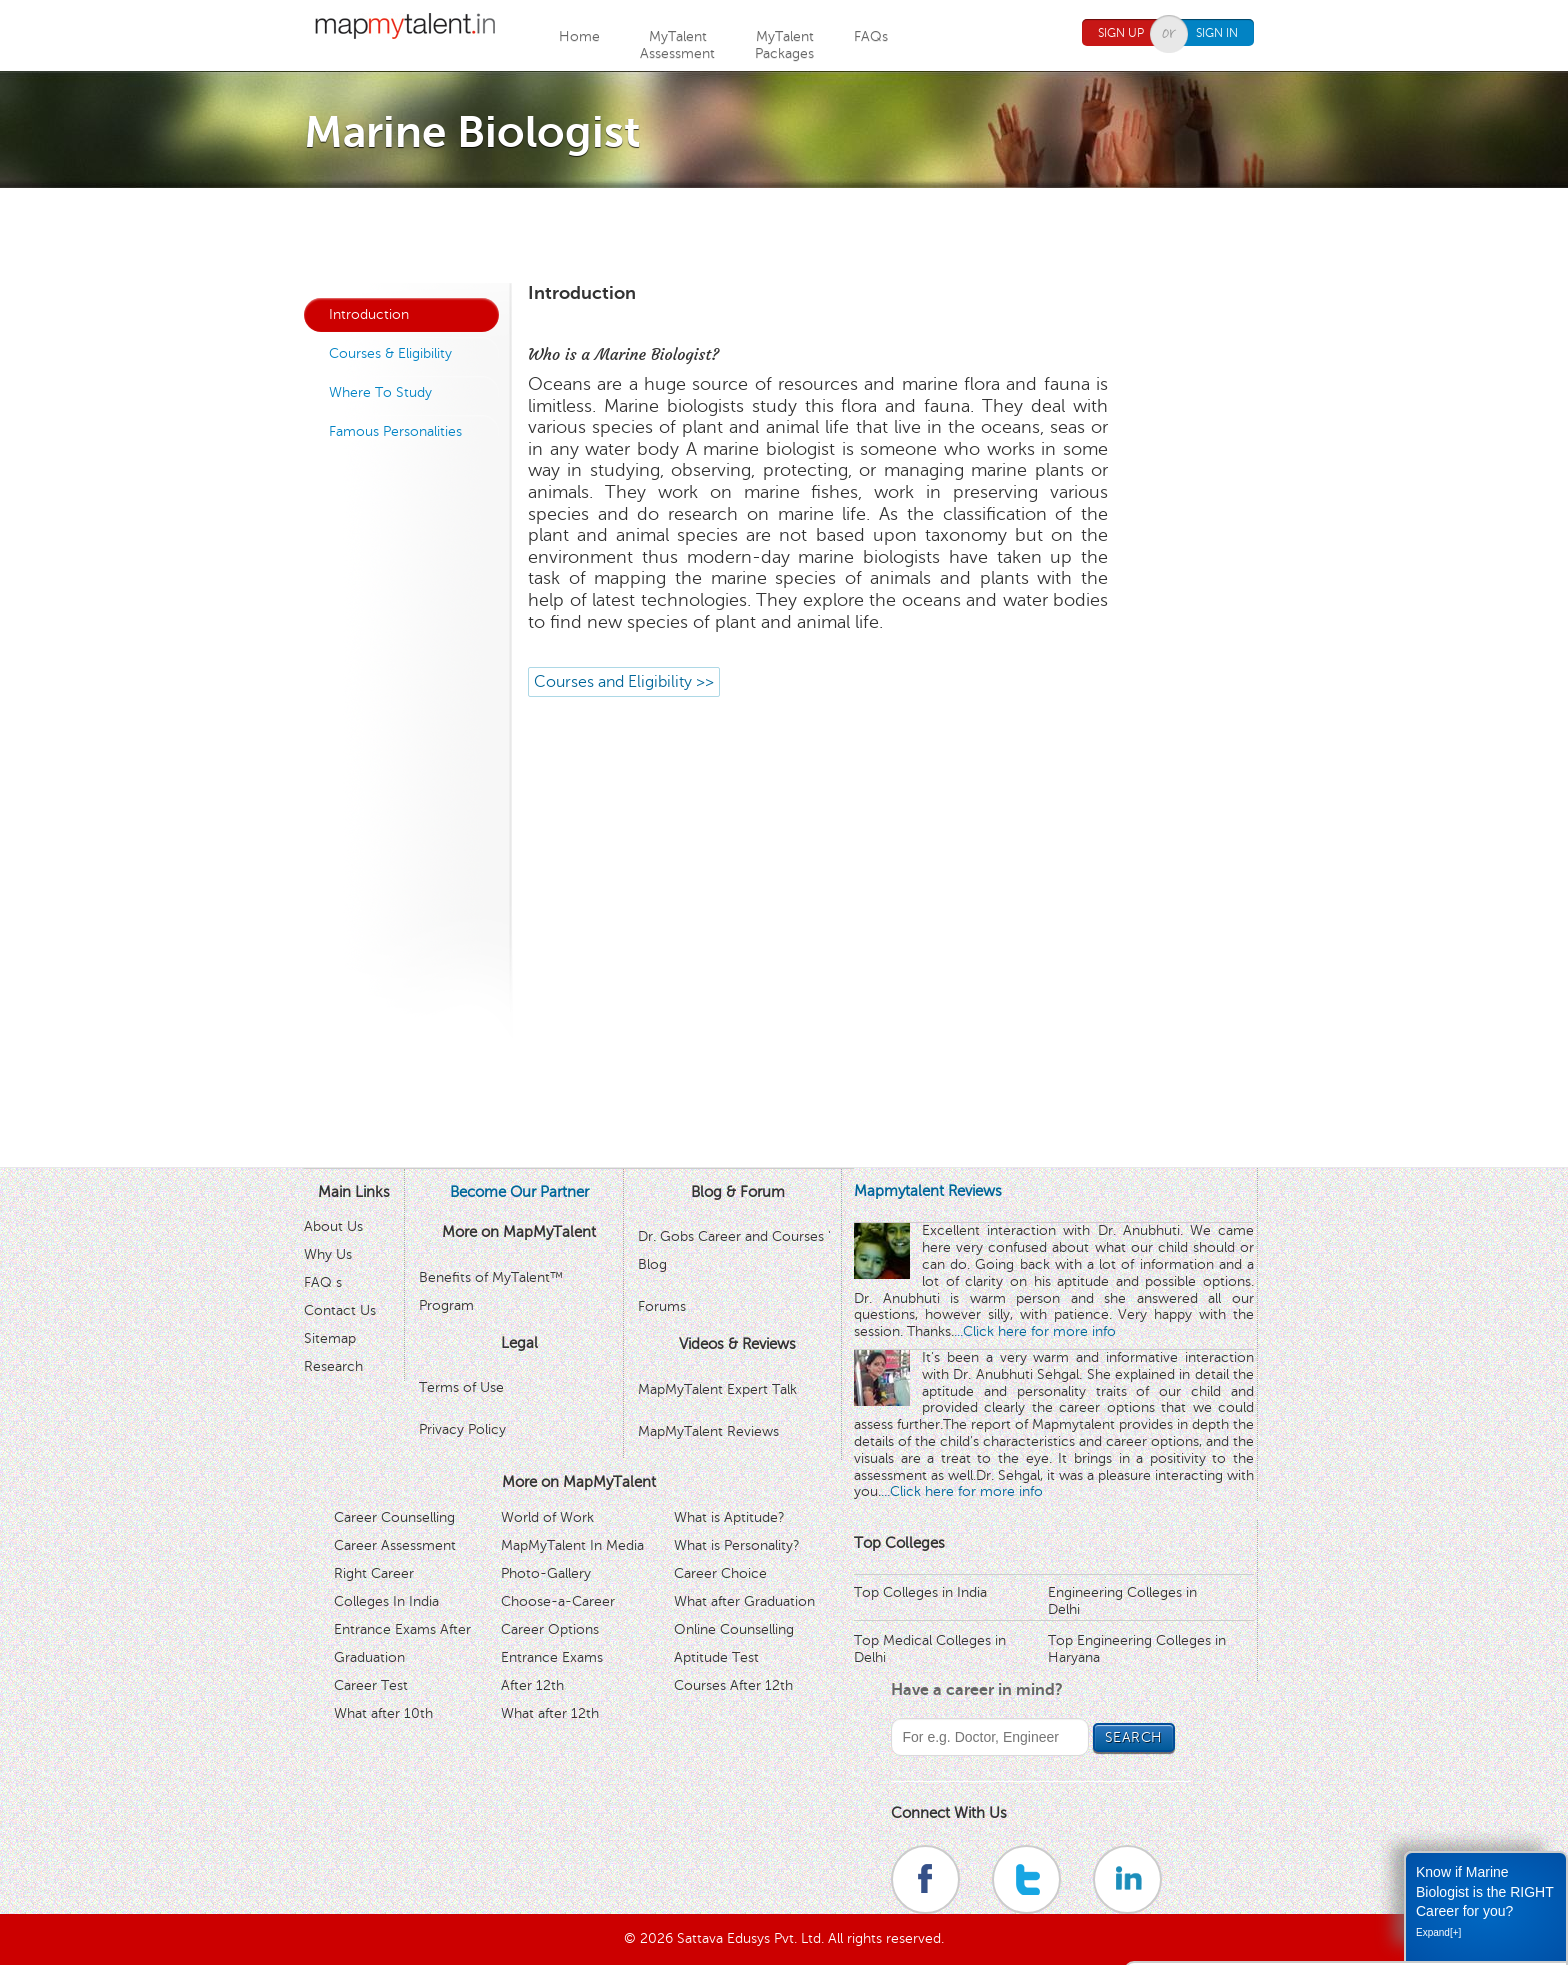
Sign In (1217, 33)
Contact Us (340, 1310)
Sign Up (1121, 33)
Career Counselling (394, 1517)
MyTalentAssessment (677, 45)
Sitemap (330, 1338)
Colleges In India (386, 1601)
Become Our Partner (519, 1192)
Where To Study (380, 392)
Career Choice (720, 1573)
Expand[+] (1438, 1932)
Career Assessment (395, 1545)
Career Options (550, 1629)
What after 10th (383, 1713)
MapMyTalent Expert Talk (717, 1389)
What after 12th (550, 1713)
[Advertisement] (784, 233)
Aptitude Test (716, 1657)
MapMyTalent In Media (572, 1545)
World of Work (547, 1517)
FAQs (871, 36)
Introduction (369, 314)
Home (579, 36)
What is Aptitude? (729, 1517)
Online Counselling (734, 1629)
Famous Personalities (395, 431)
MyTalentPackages (784, 45)
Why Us (328, 1254)
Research (333, 1366)
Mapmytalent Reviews (928, 1191)
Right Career (374, 1573)
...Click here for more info (1035, 1331)
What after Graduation (744, 1601)
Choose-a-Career (558, 1601)
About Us (333, 1226)
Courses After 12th (733, 1685)
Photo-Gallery (546, 1573)
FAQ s (323, 1282)
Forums (662, 1306)
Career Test (371, 1685)
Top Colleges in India (920, 1592)
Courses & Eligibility (390, 353)
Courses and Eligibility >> (624, 682)
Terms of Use (461, 1387)
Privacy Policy (462, 1429)
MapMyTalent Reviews (708, 1431)
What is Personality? (737, 1545)
